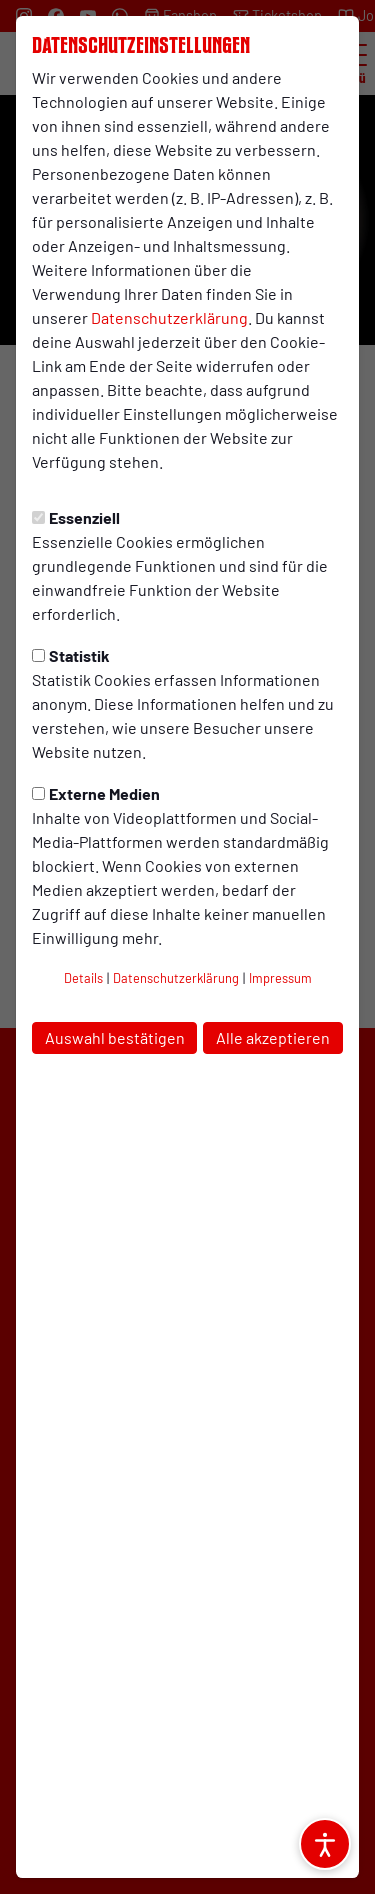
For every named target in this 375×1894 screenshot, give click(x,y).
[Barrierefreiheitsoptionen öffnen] (325, 1844)
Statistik (71, 655)
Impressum (280, 978)
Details (83, 978)
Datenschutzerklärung (169, 317)
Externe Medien (96, 793)
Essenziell (76, 517)
